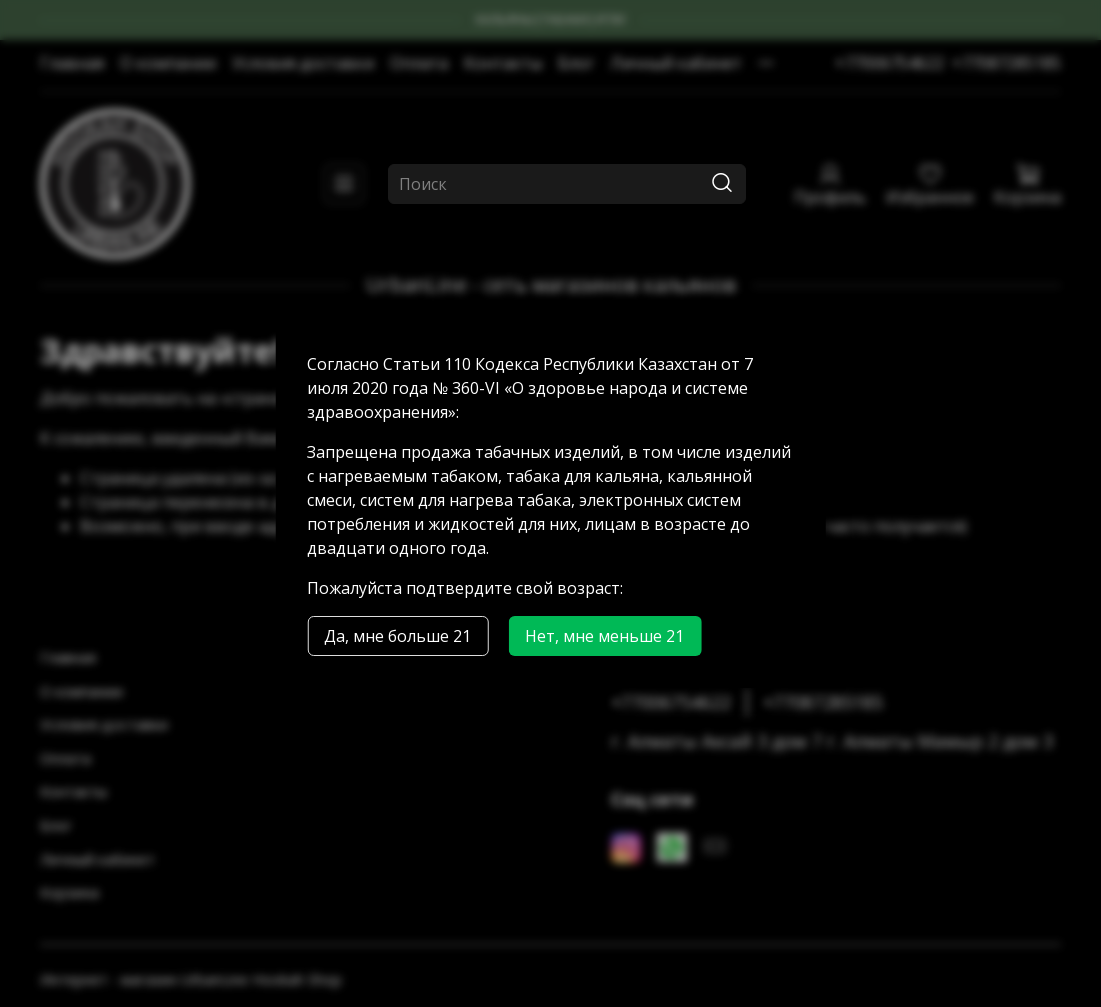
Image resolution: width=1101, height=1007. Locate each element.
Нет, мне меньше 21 (604, 636)
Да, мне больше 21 (397, 636)
